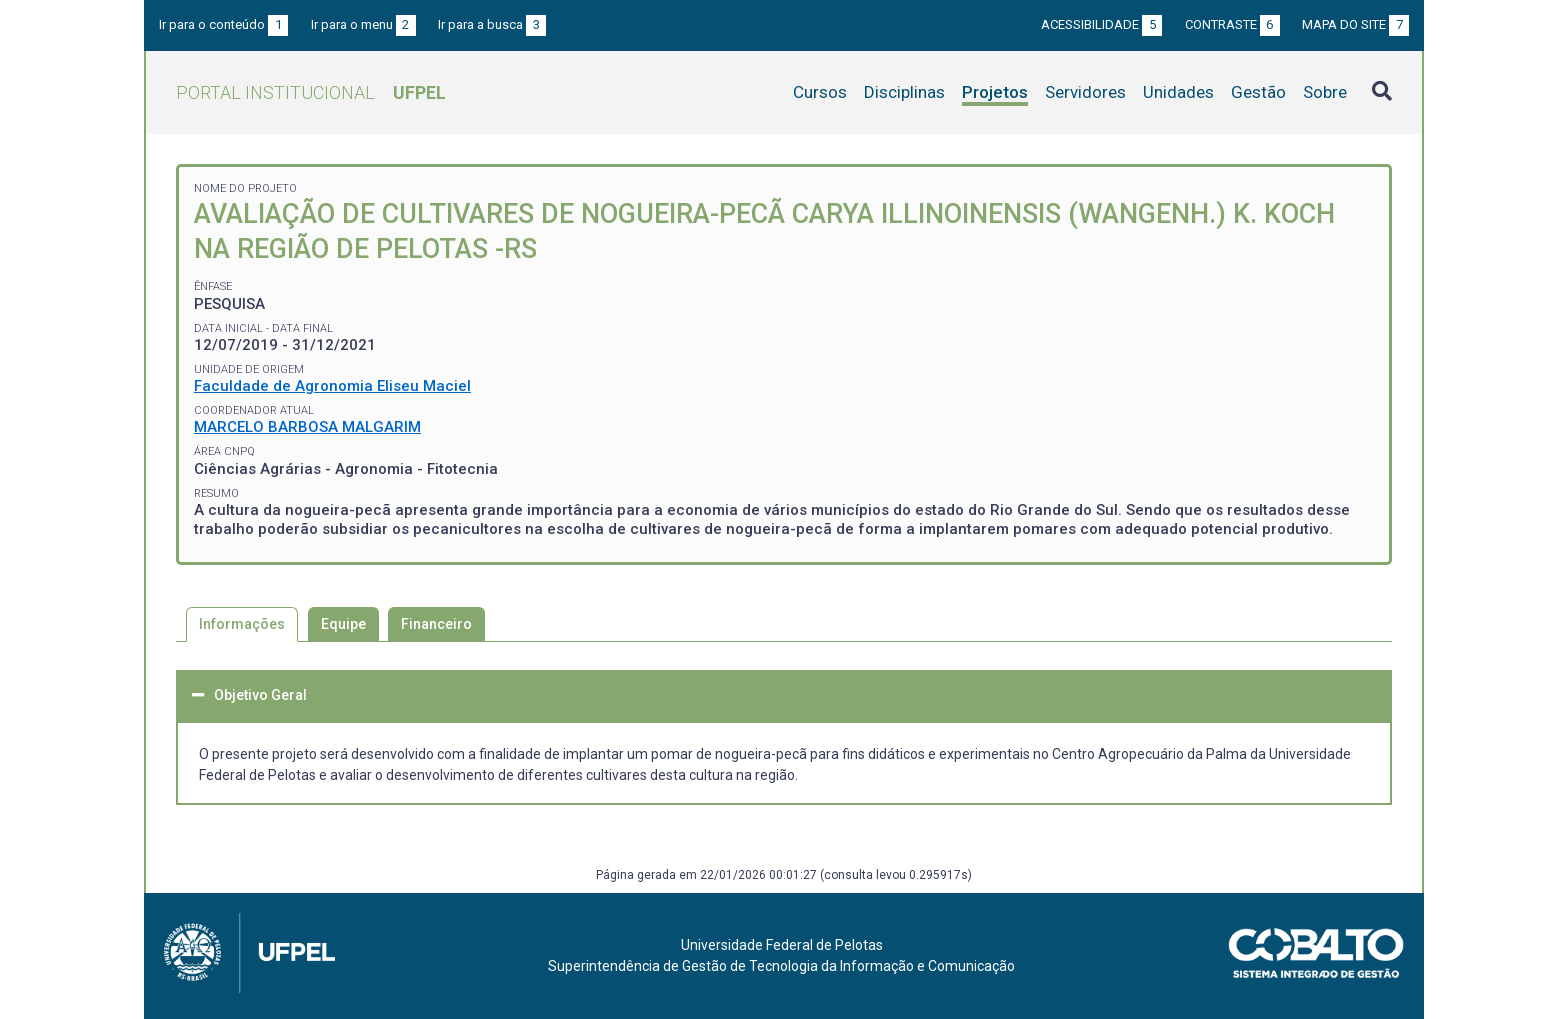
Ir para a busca (492, 24)
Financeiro (436, 624)
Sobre (1325, 92)
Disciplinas (904, 92)
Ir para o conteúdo (223, 24)
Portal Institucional (311, 92)
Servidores (1085, 92)
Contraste (1232, 24)
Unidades (1178, 92)
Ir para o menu (363, 24)
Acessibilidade (1101, 24)
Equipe (343, 624)
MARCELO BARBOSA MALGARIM (307, 427)
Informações (242, 624)
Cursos (820, 92)
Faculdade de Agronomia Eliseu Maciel (332, 386)
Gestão (1258, 92)
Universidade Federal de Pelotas (782, 945)
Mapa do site (1355, 24)
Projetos (995, 92)
